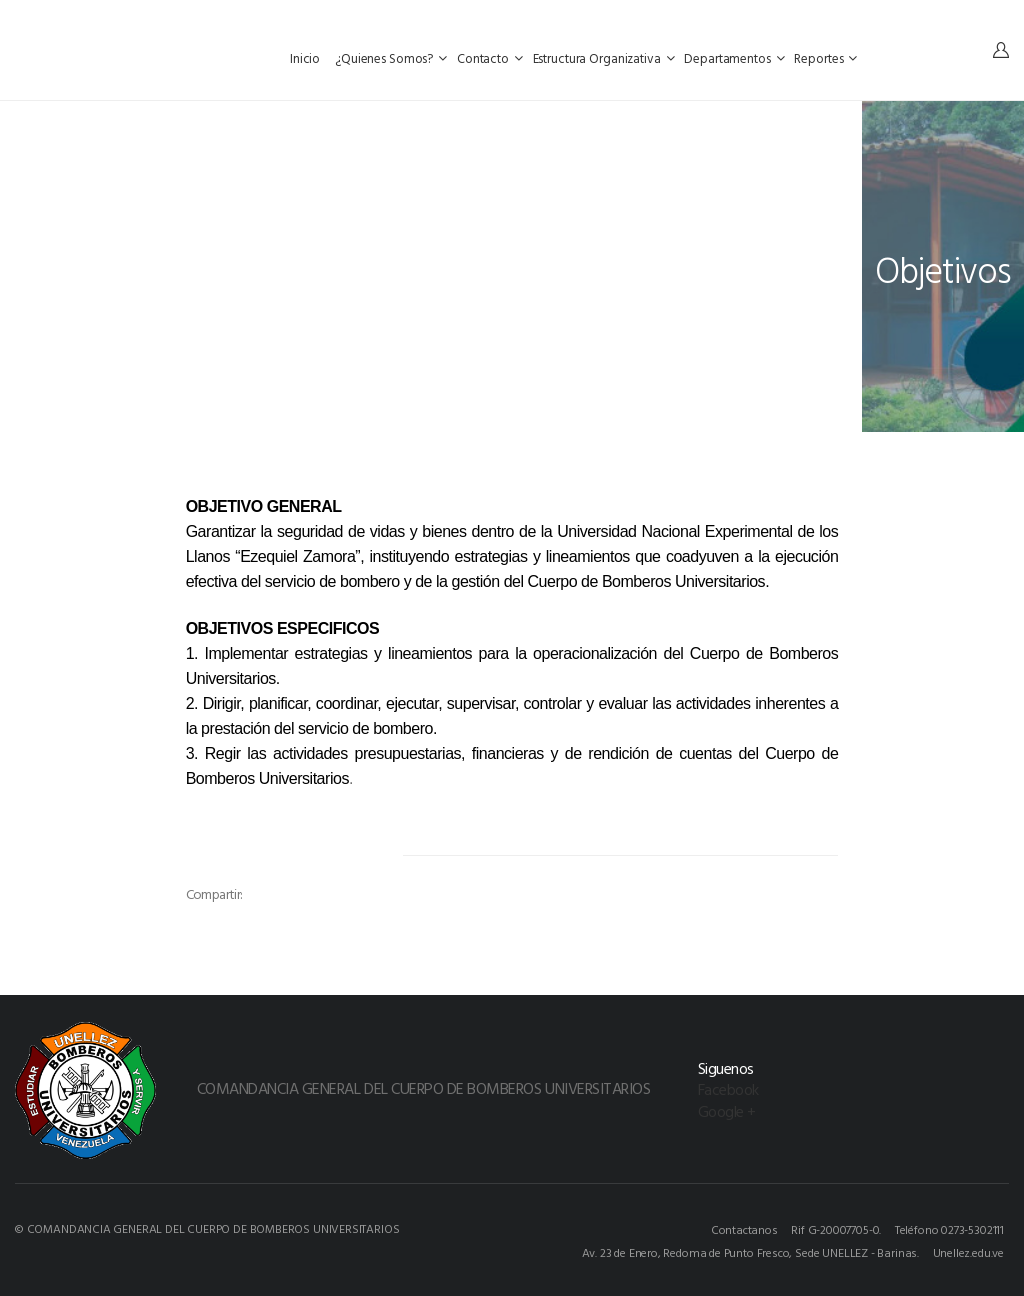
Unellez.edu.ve (968, 1252)
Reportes (825, 58)
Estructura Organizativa (604, 58)
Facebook (728, 1089)
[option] (299, 862)
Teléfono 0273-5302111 (949, 1229)
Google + (727, 1111)
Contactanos (744, 1229)
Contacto (490, 58)
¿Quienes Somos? (391, 58)
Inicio (306, 58)
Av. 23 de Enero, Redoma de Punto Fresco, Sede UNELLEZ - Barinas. (750, 1252)
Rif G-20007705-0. (836, 1229)
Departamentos (734, 58)
